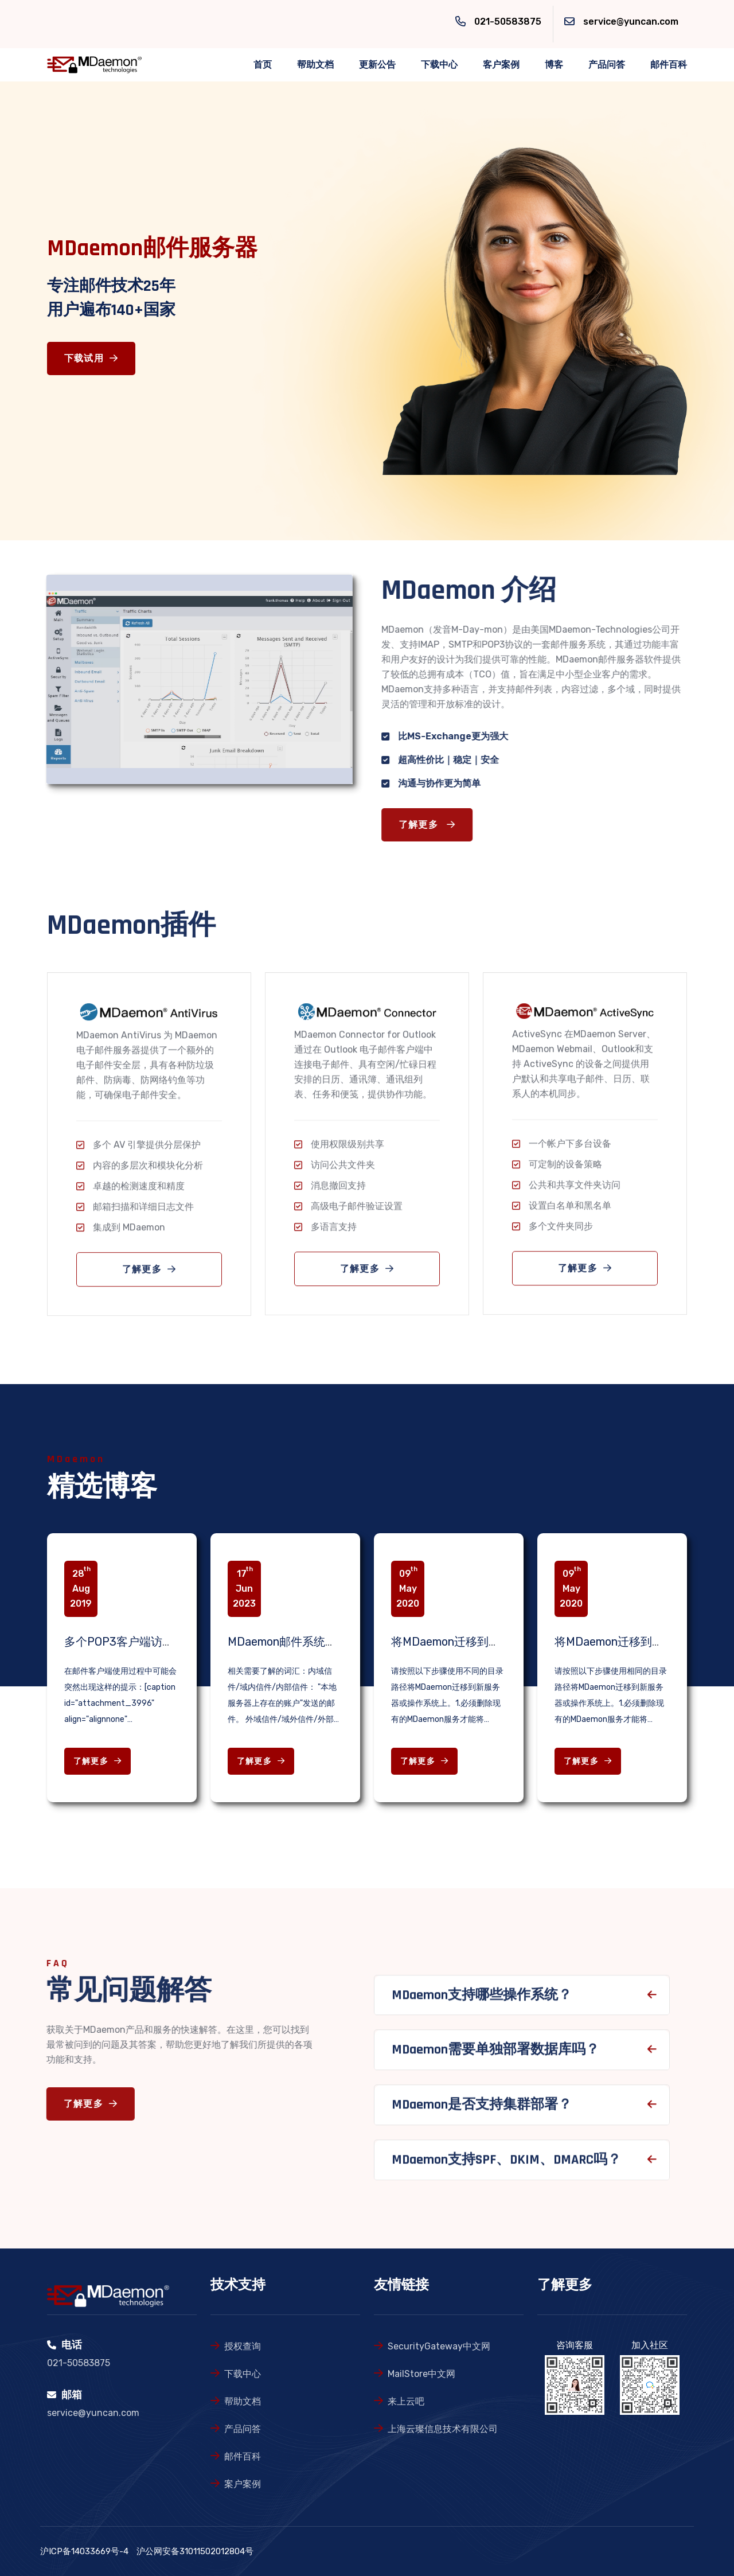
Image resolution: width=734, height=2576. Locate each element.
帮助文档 (315, 64)
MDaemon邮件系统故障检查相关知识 (322, 1642)
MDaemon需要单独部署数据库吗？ (495, 2056)
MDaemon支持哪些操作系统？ (482, 2001)
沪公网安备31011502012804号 (194, 2551)
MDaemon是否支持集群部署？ (482, 2111)
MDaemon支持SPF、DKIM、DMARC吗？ (506, 2166)
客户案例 (501, 64)
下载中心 (439, 64)
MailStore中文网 (421, 2373)
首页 (262, 64)
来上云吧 (406, 2401)
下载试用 (91, 359)
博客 (554, 64)
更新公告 (377, 64)
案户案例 (242, 2483)
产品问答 (606, 64)
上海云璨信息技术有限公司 (443, 2428)
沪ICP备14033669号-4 (84, 2551)
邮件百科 (668, 64)
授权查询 (242, 2346)
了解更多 (433, 825)
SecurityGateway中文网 (439, 2346)
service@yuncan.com (630, 21)
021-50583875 (507, 21)
